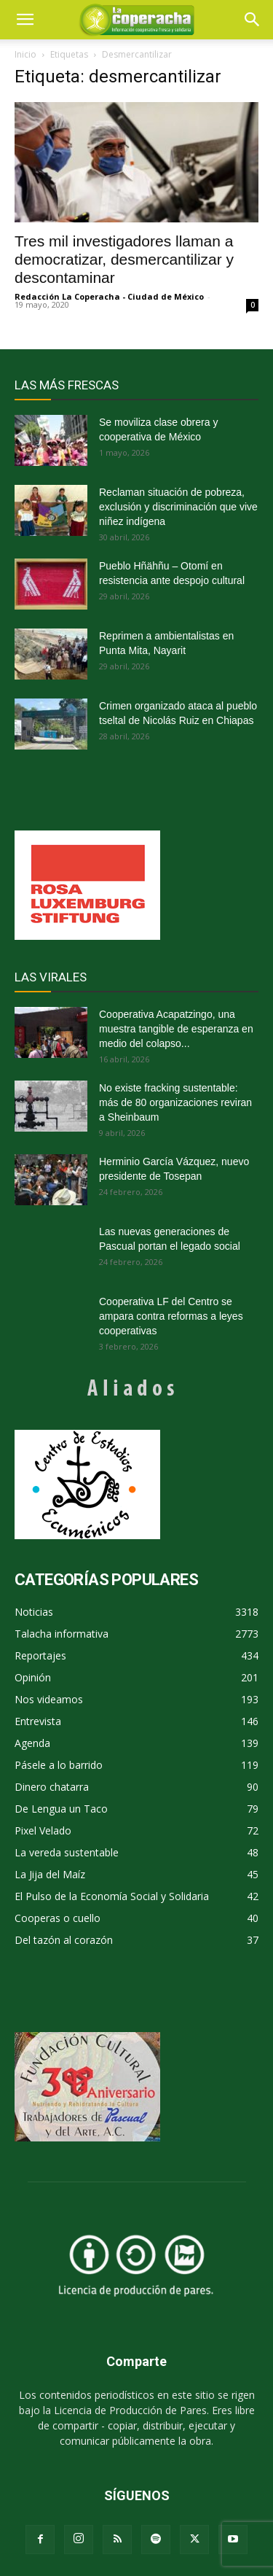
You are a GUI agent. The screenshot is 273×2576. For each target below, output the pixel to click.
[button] (252, 19)
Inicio (25, 54)
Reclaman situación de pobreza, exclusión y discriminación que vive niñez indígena (178, 506)
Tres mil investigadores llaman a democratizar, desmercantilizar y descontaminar (124, 259)
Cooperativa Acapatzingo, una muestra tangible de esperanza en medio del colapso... (176, 1028)
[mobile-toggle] (24, 19)
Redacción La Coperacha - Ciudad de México (109, 296)
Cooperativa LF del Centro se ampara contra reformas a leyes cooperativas (171, 1316)
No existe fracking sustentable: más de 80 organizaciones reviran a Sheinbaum (175, 1102)
